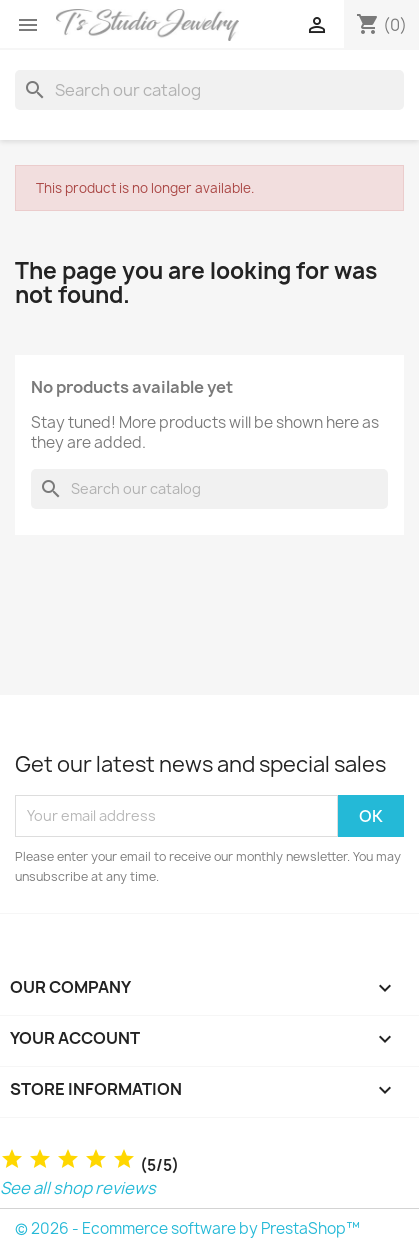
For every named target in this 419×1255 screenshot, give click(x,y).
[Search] (209, 90)
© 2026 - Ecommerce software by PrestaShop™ (187, 1228)
